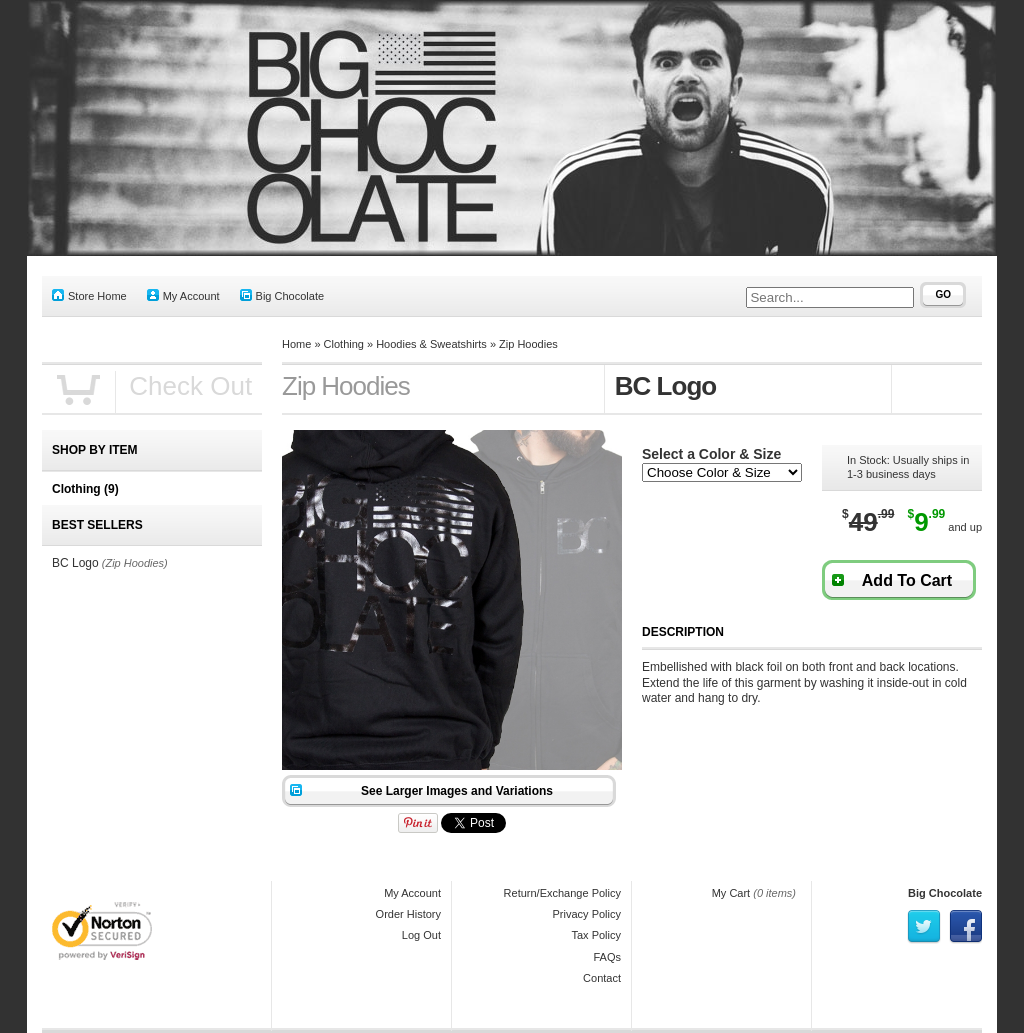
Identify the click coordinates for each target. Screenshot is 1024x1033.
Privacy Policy (587, 914)
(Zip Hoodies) (135, 563)
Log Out (421, 935)
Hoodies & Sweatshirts (431, 344)
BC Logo (75, 563)
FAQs (607, 957)
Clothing (344, 344)
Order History (408, 914)
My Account (183, 295)
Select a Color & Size (711, 454)
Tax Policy (596, 935)
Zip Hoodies (528, 344)
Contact (602, 978)
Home (296, 344)
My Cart (731, 893)
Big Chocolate (282, 295)
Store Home (89, 295)
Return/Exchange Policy (562, 893)
